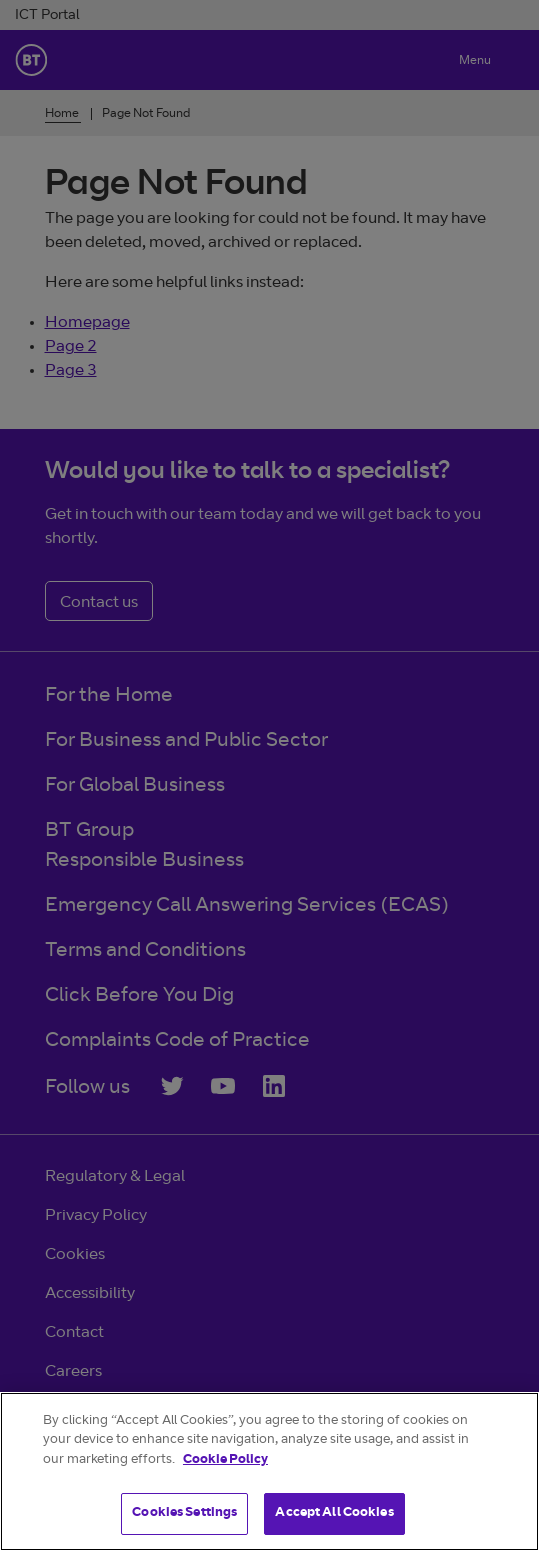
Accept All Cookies (334, 1513)
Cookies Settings (184, 1513)
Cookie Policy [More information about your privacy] (225, 1460)
